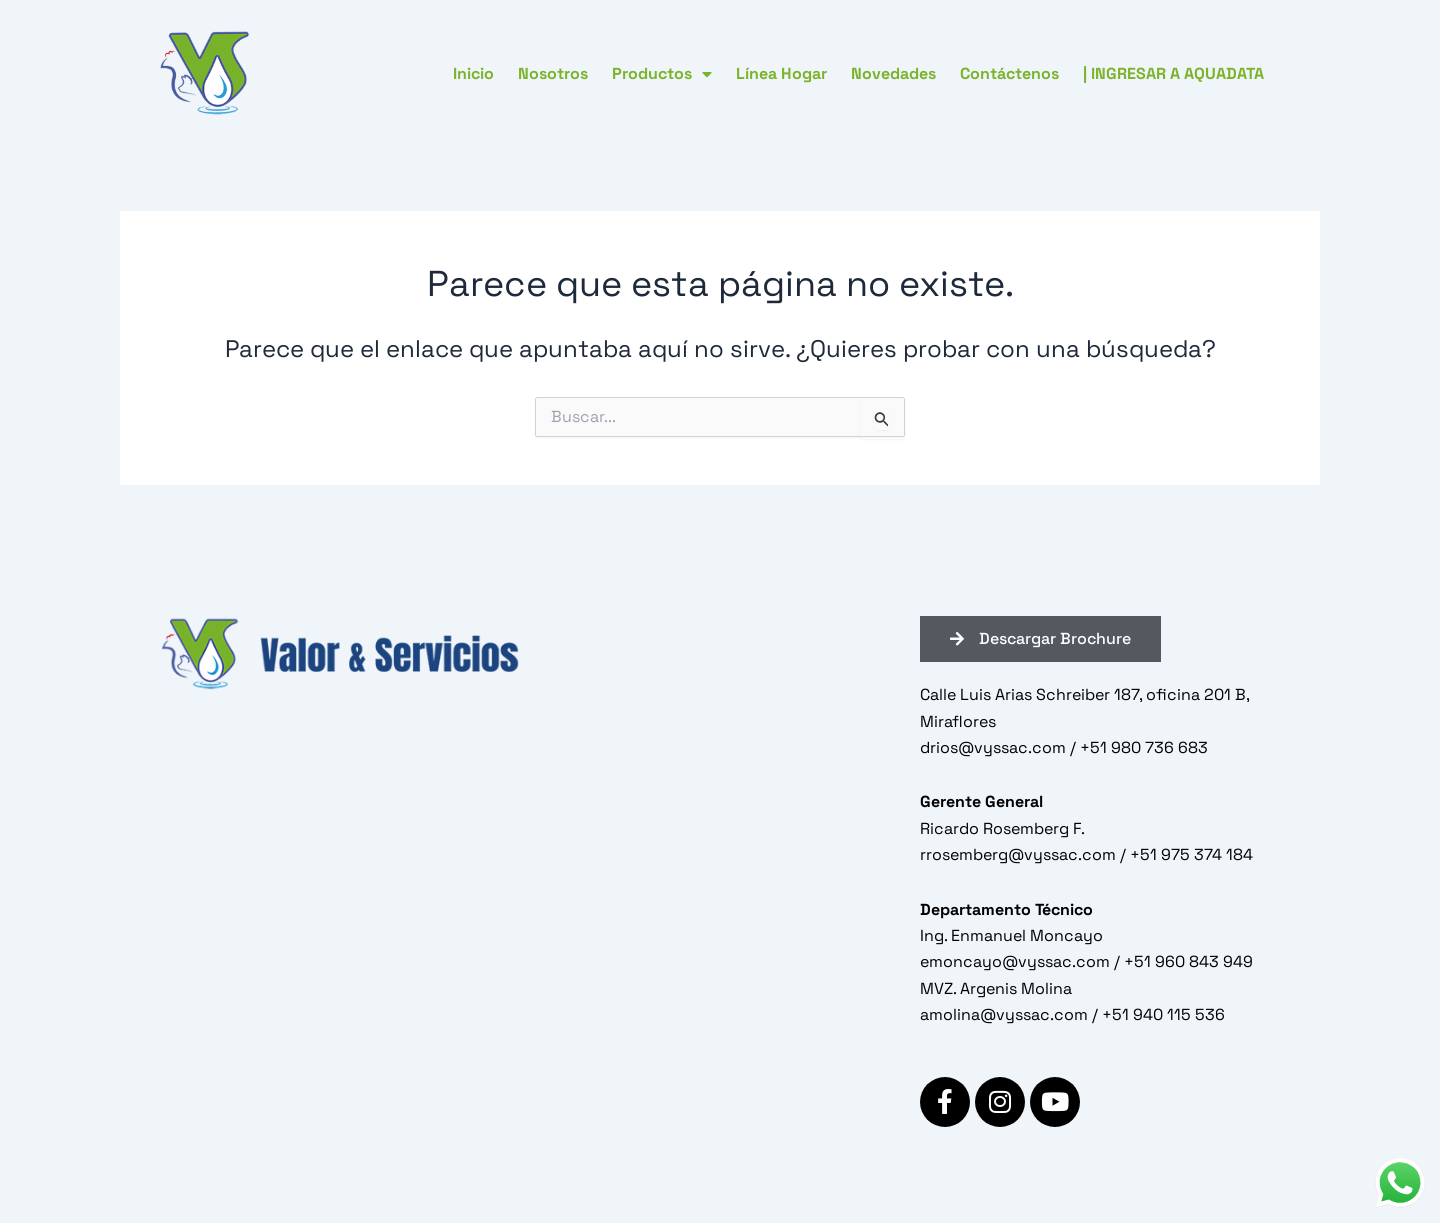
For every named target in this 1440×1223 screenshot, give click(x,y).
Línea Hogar (781, 73)
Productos (662, 74)
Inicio (473, 73)
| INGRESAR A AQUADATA (1173, 73)
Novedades (893, 73)
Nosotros (553, 73)
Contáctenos (1009, 73)
